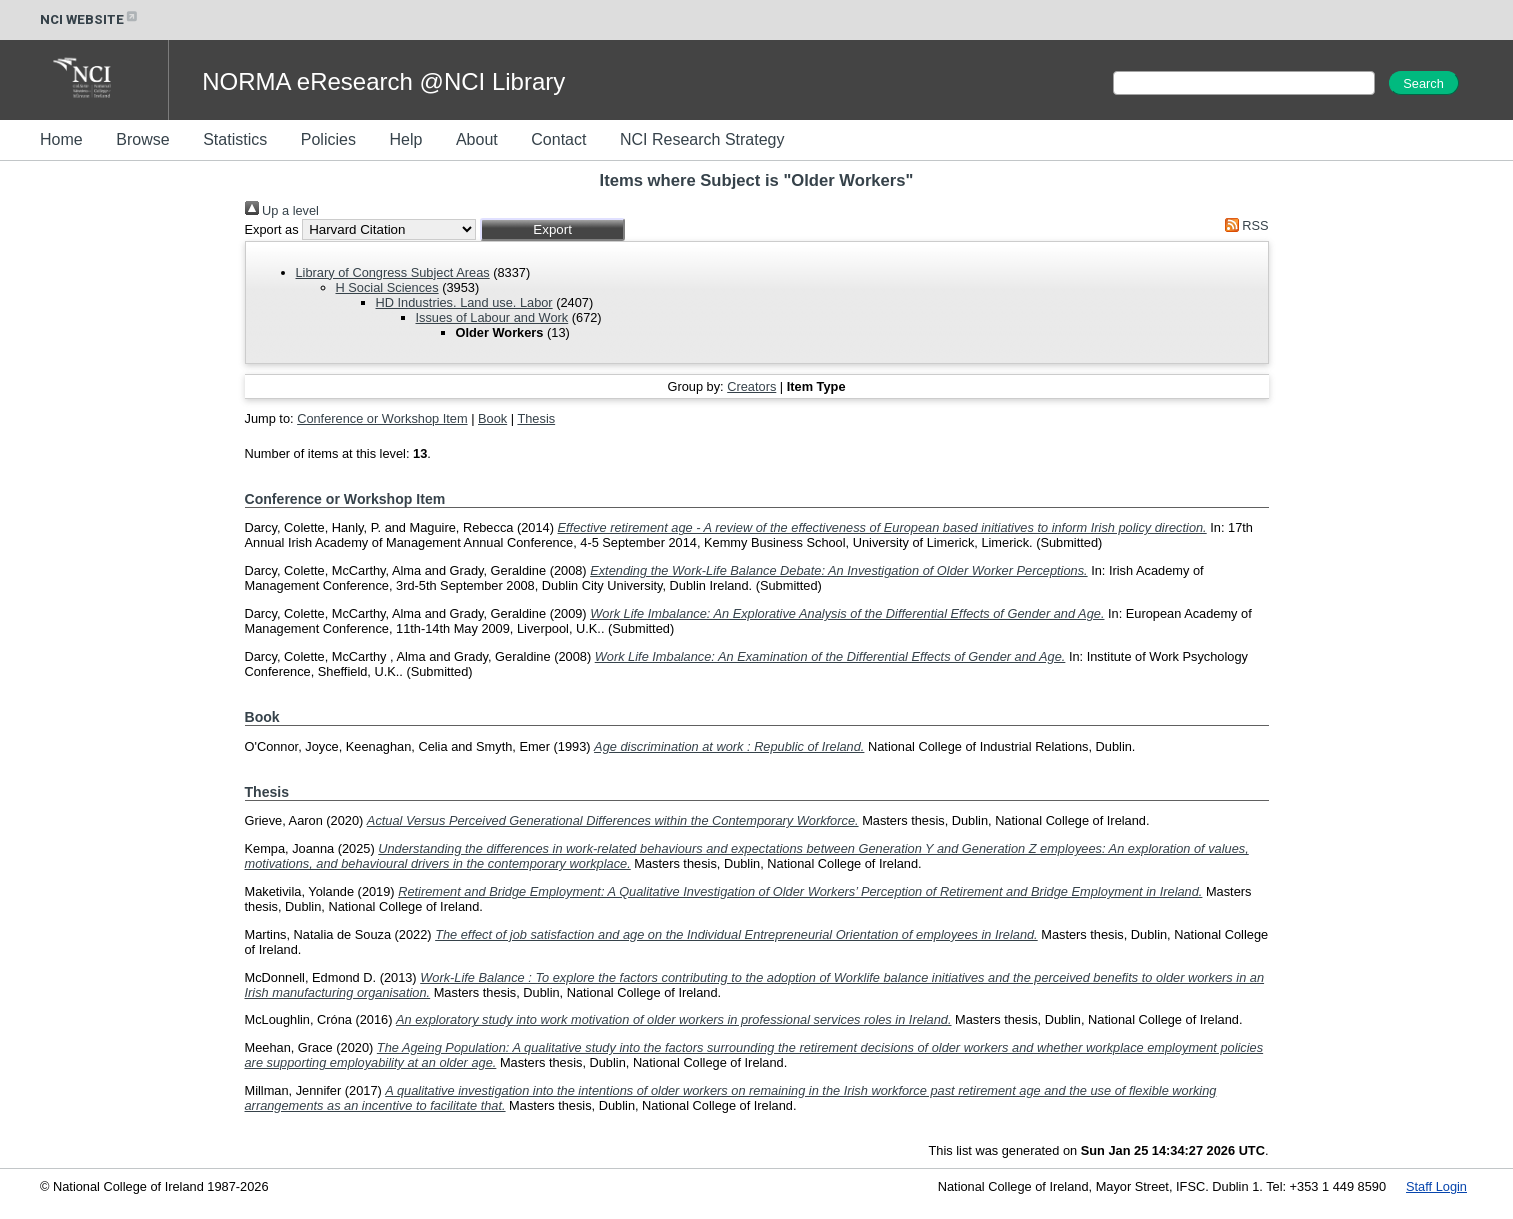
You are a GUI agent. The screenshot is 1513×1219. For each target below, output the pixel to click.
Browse (142, 139)
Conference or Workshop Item (382, 418)
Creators (751, 386)
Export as (272, 229)
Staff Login (1436, 1186)
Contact (558, 139)
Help (405, 139)
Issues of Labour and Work (492, 317)
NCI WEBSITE (90, 19)
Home (61, 139)
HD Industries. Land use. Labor (464, 302)
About (477, 139)
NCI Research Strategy (702, 139)
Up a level (282, 210)
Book (492, 418)
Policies (328, 139)
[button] (552, 229)
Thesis (536, 418)
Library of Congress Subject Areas (393, 272)
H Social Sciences (387, 287)
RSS (1243, 225)
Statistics (235, 139)
